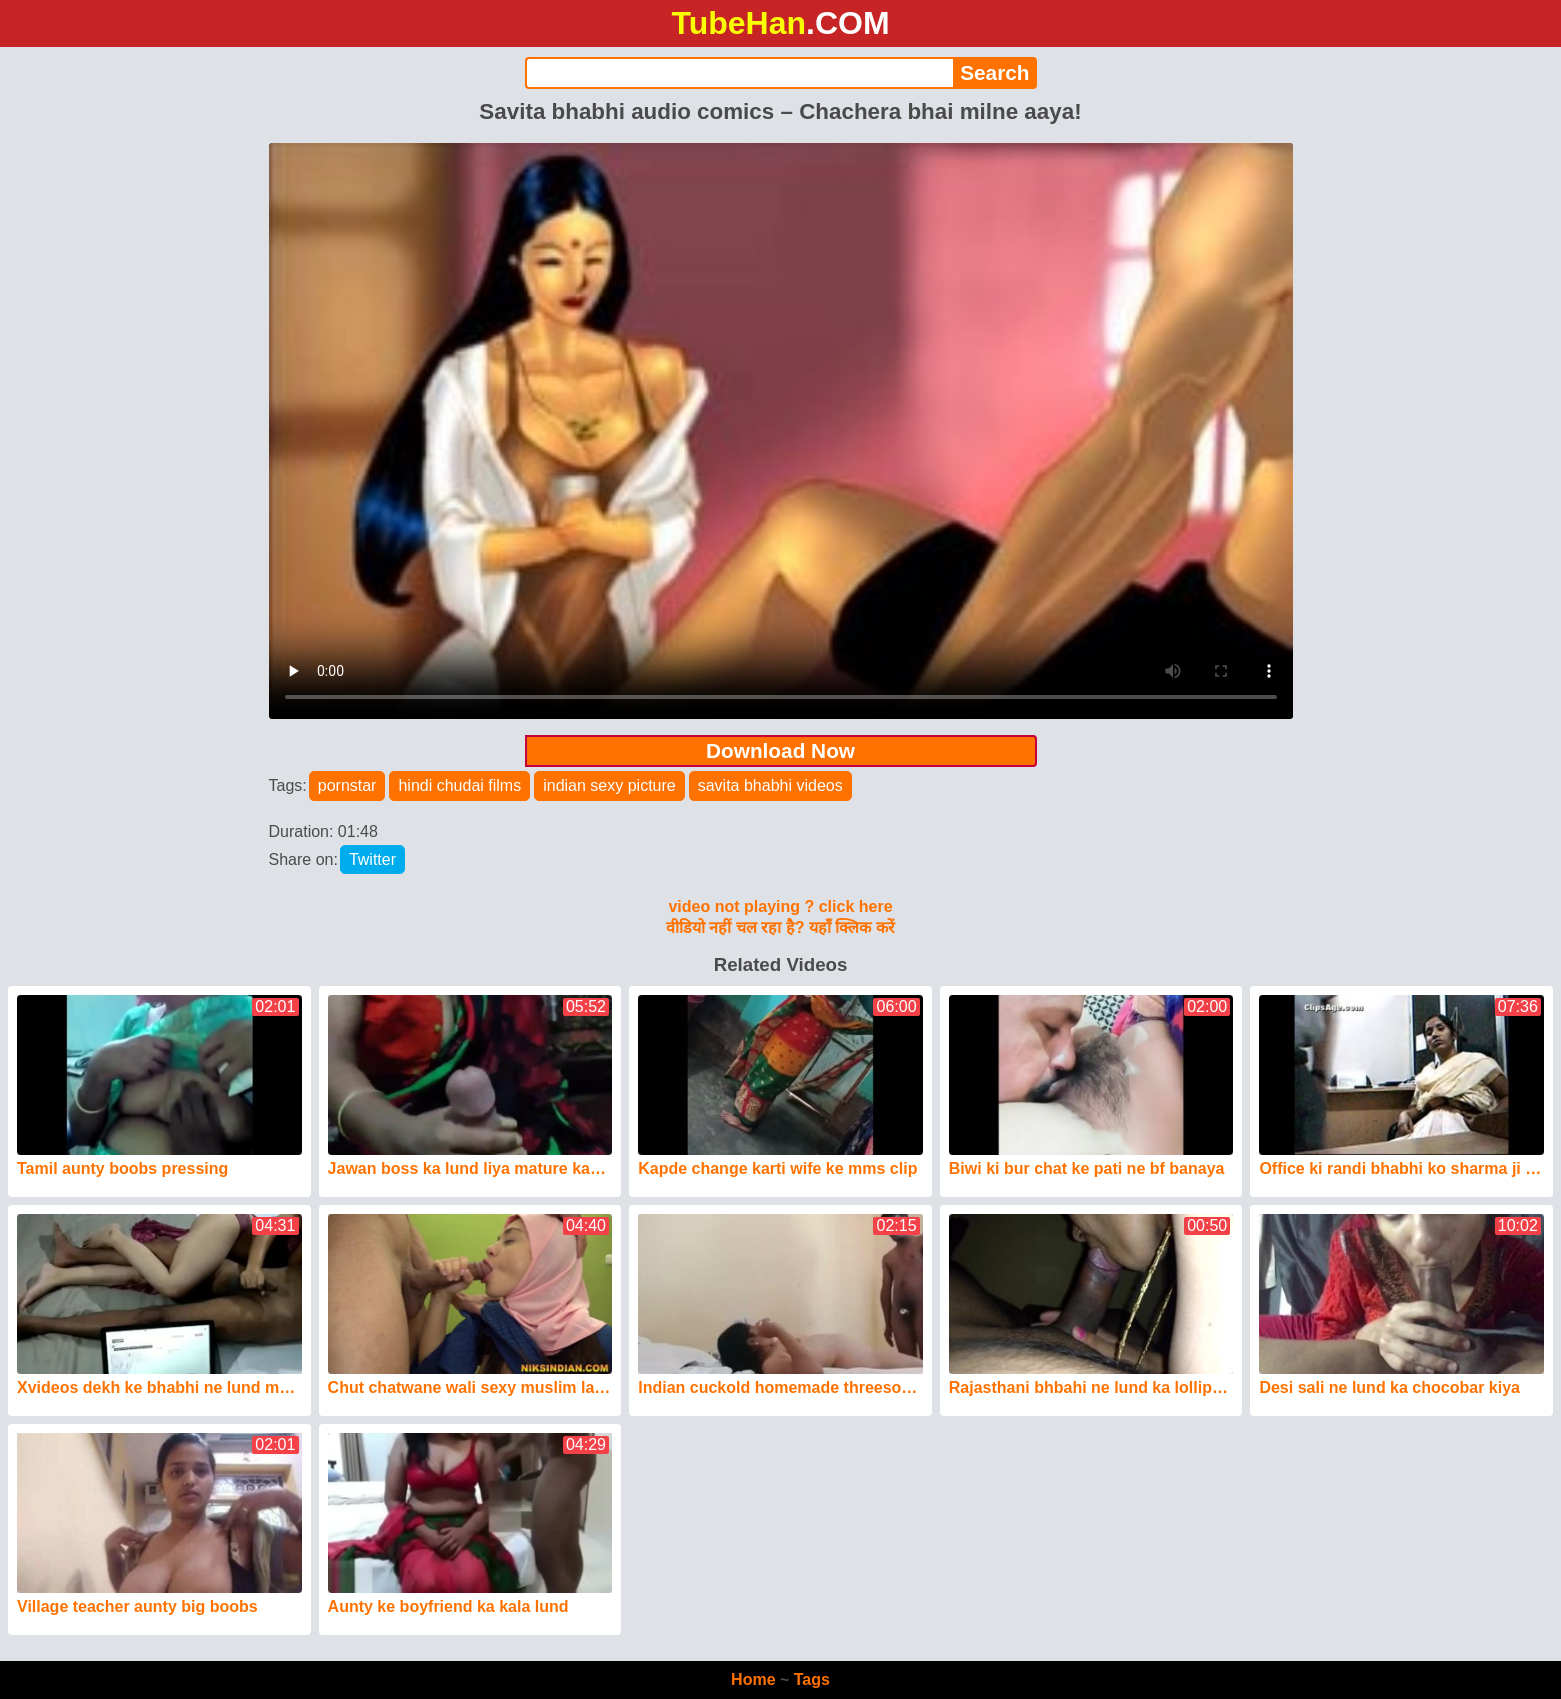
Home (753, 1679)
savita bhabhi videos (770, 785)
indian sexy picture (609, 785)
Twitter (372, 859)
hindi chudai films (459, 785)
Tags (812, 1679)
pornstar (347, 785)
